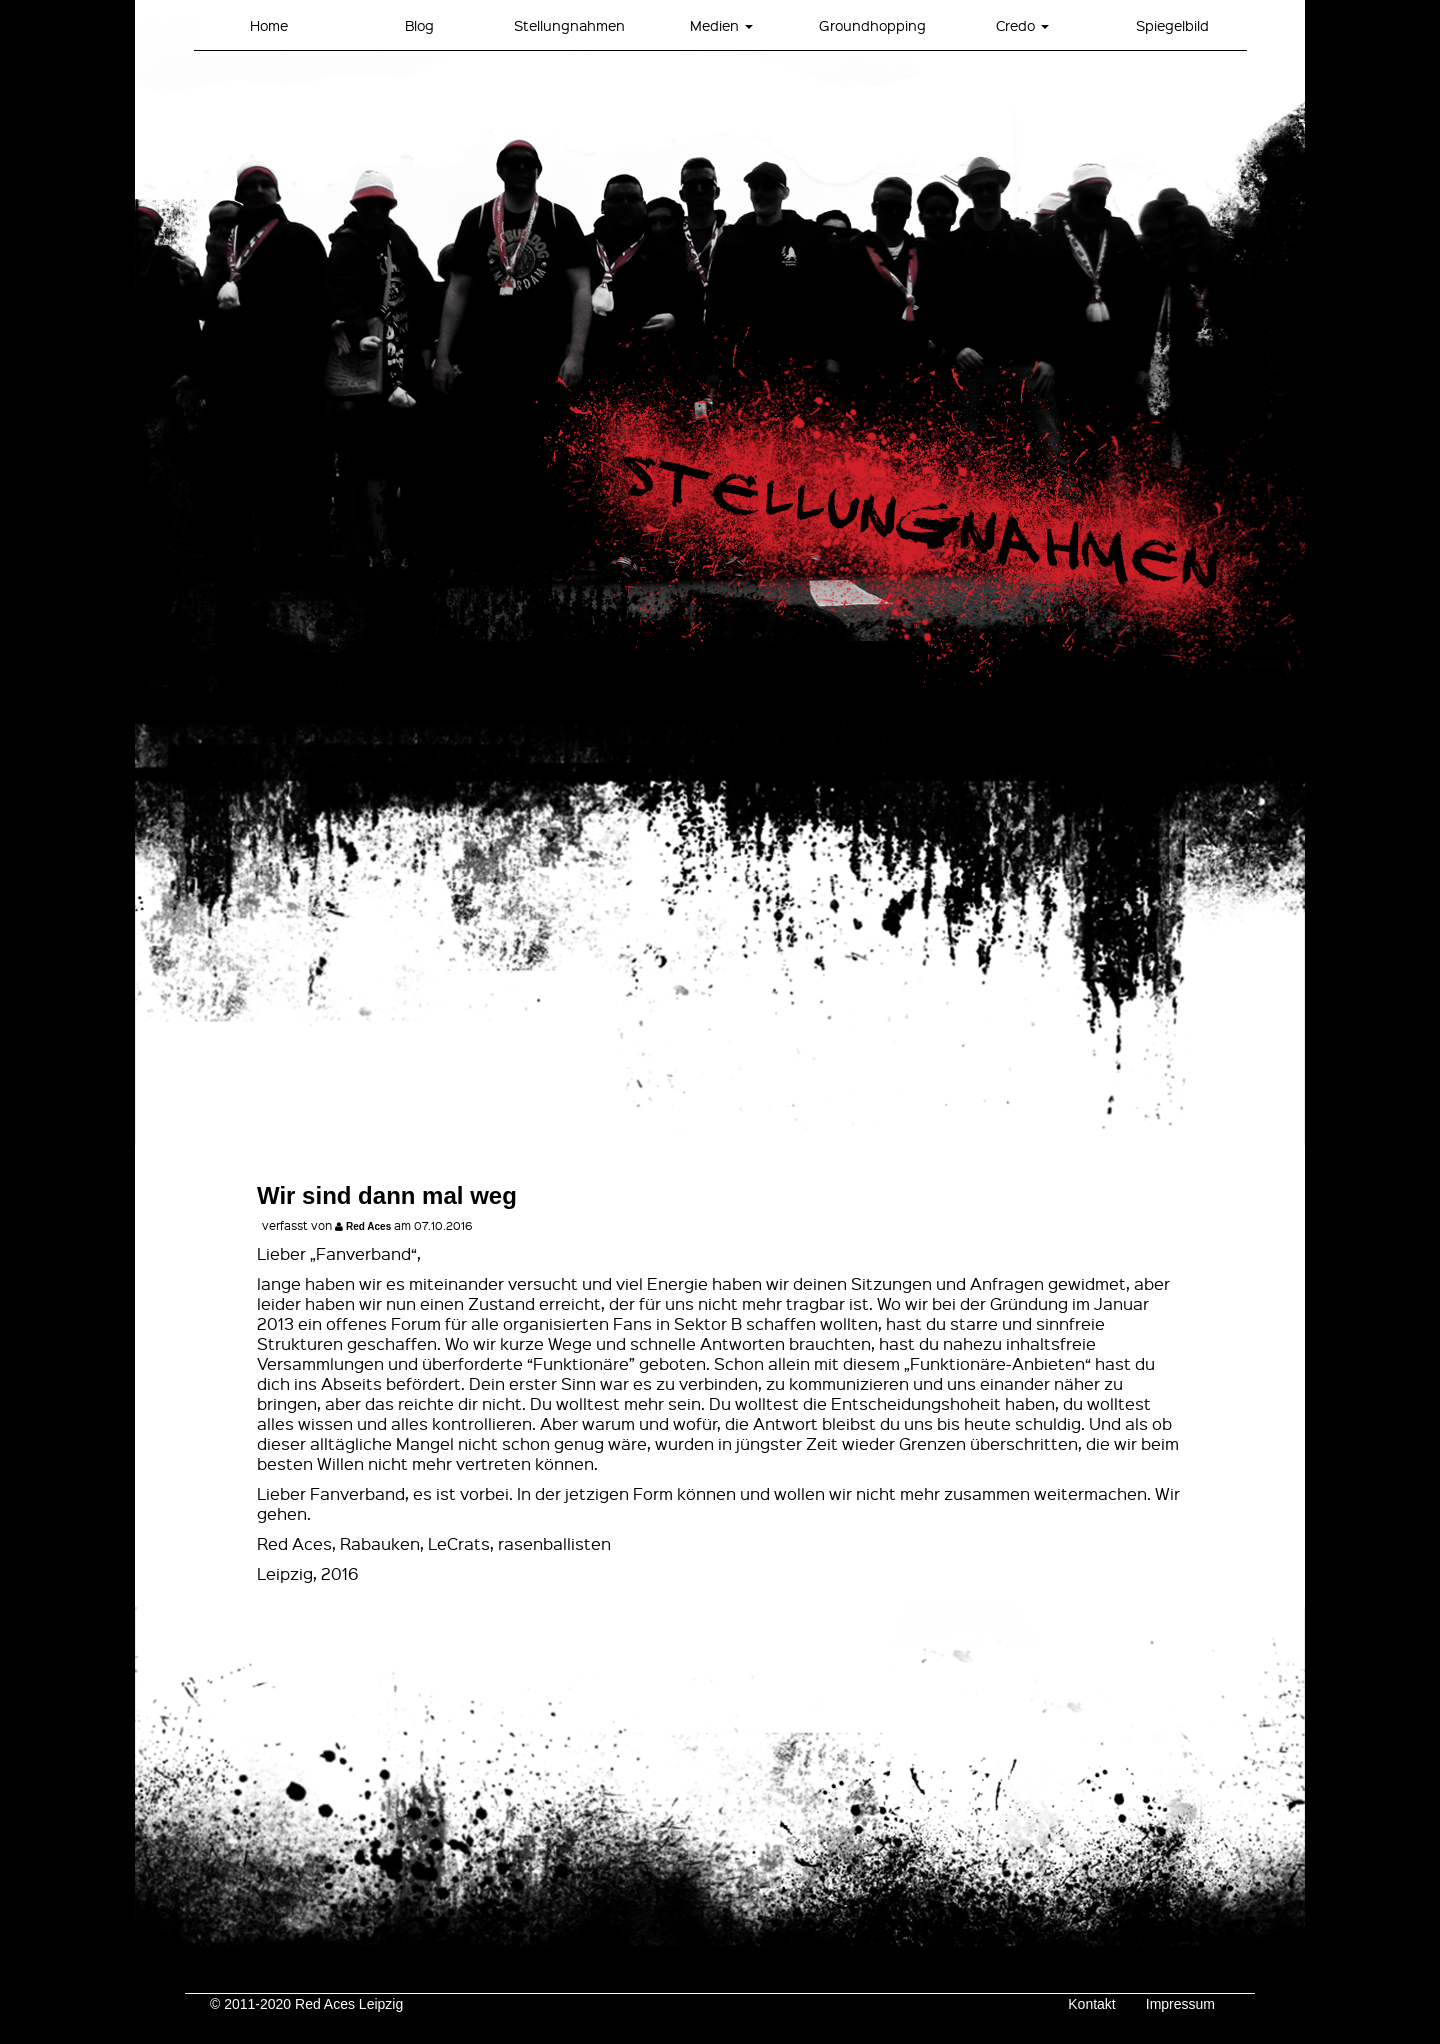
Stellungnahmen (569, 25)
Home (269, 25)
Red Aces (368, 1226)
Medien (721, 25)
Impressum (1180, 2004)
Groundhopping (872, 25)
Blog (419, 25)
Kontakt (1091, 2004)
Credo (1022, 25)
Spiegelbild (1172, 25)
